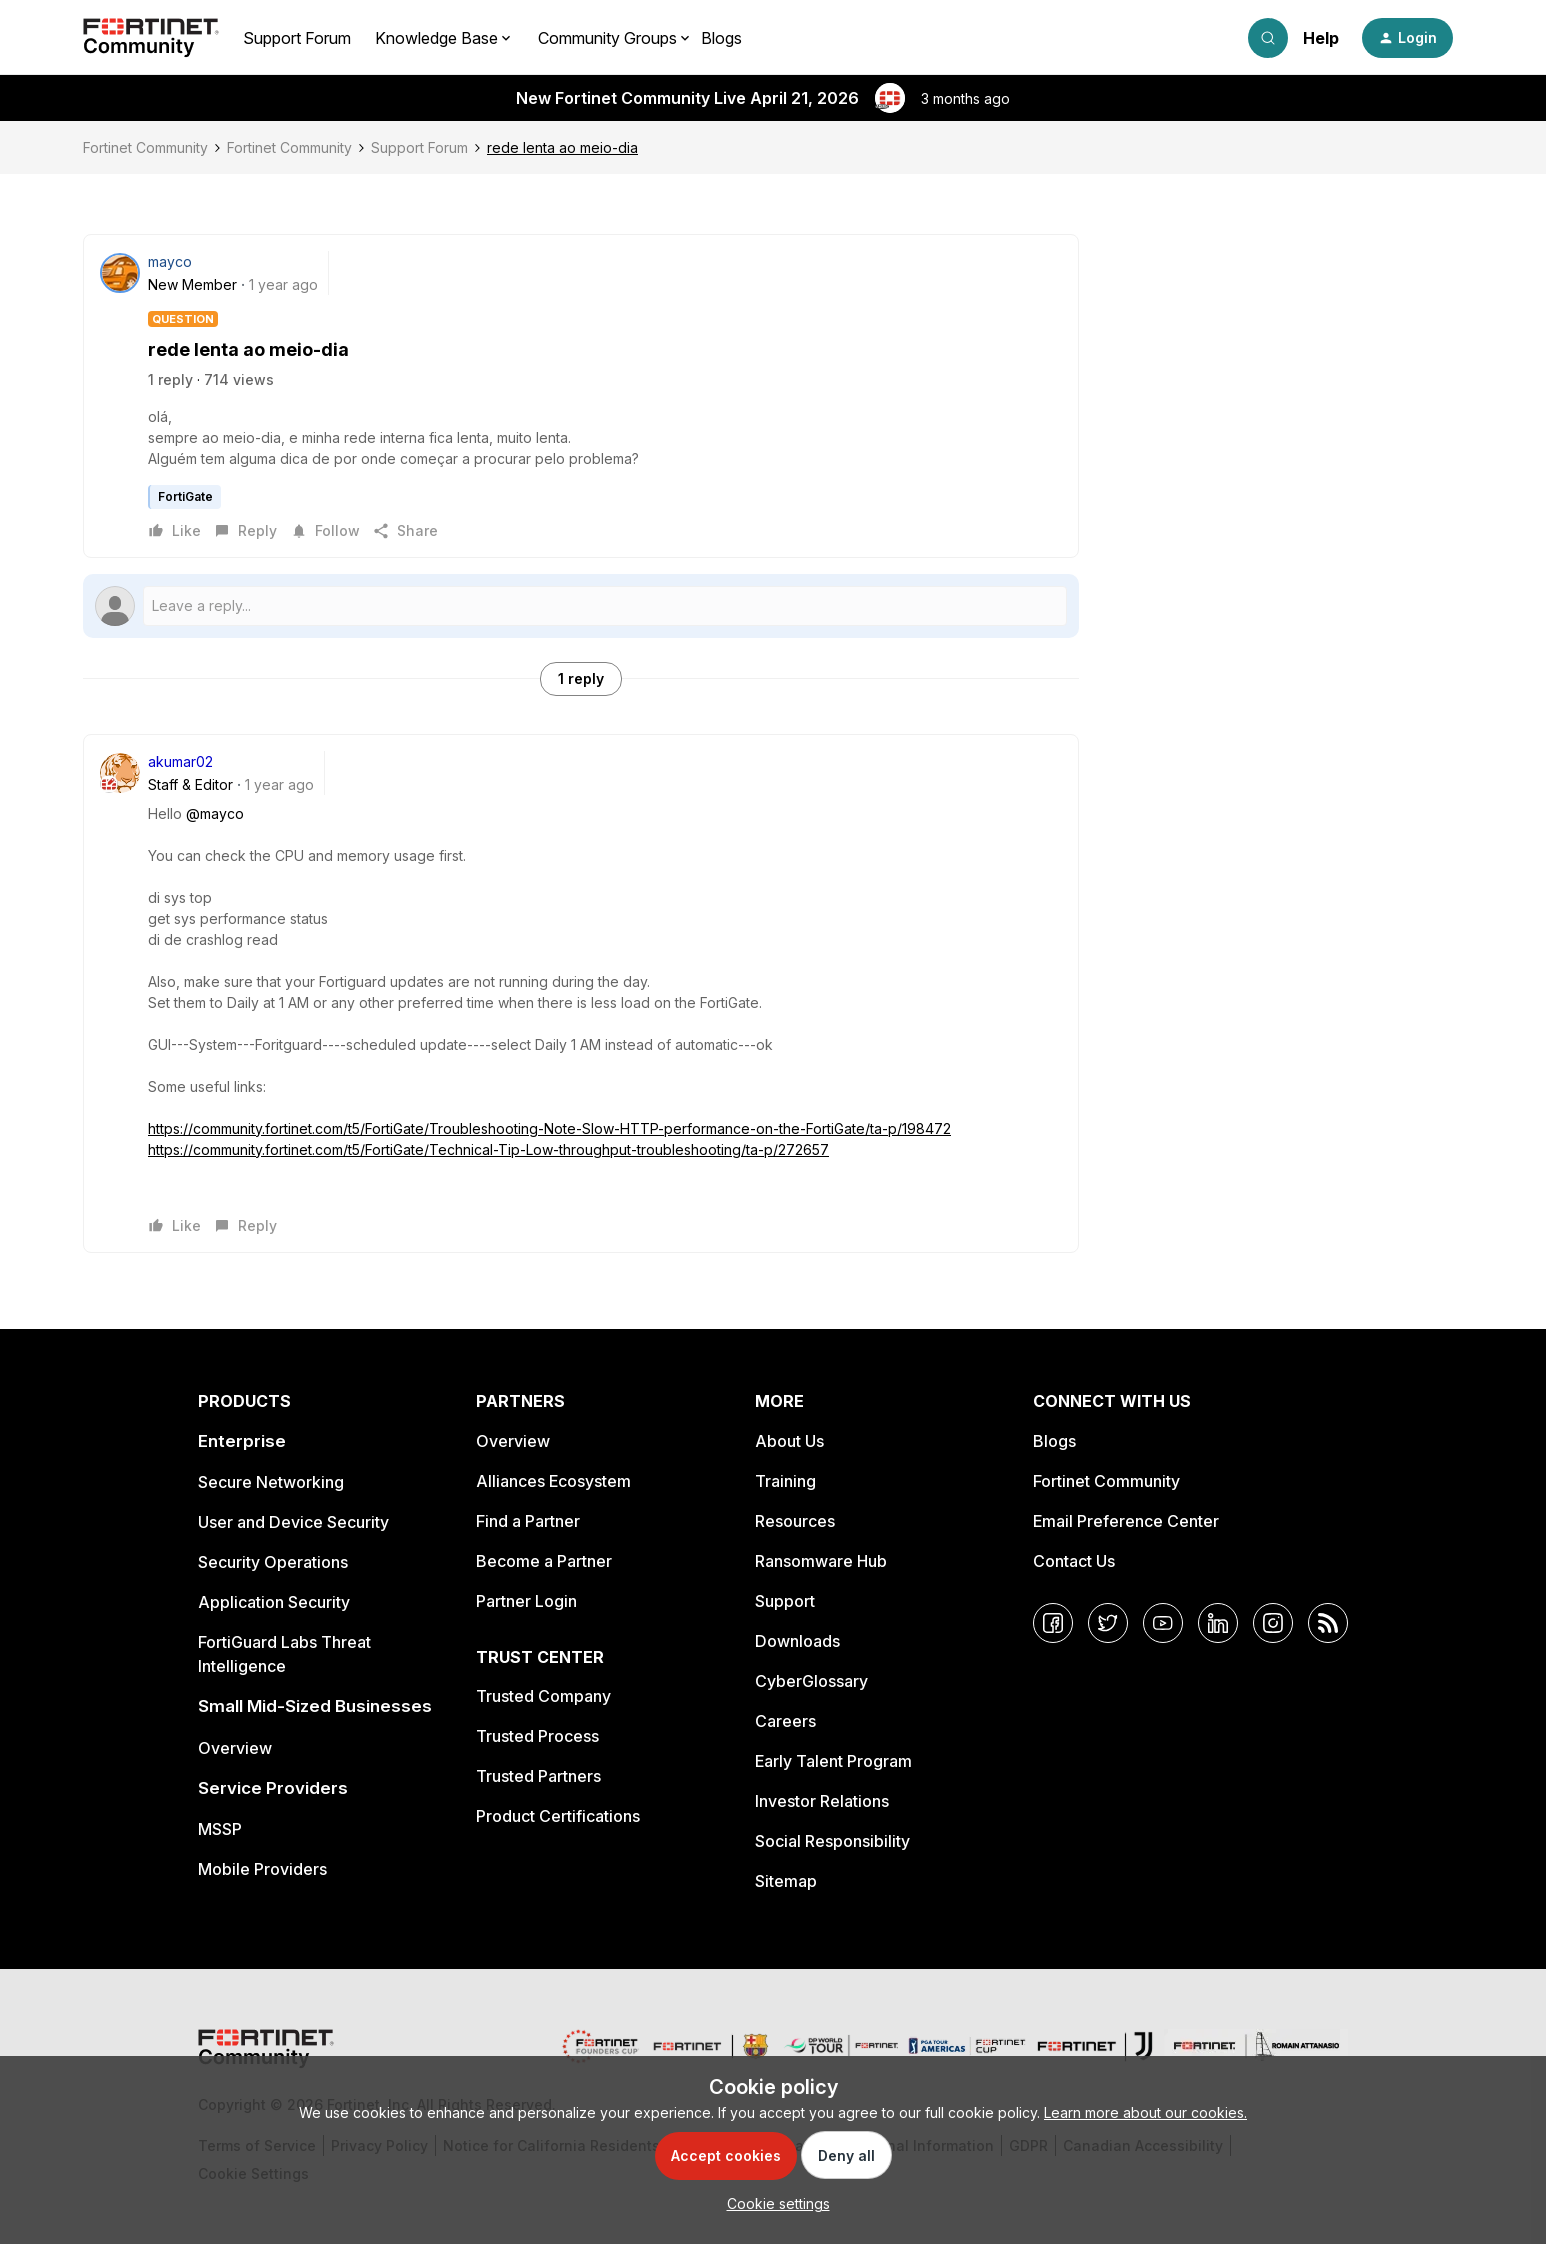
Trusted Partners (538, 1776)
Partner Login (526, 1601)
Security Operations (273, 1562)
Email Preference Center (1126, 1521)
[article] (581, 993)
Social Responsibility (832, 1841)
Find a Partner (528, 1521)
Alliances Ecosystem (553, 1481)
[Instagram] (1273, 1623)
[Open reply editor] (581, 606)
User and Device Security (293, 1522)
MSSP (220, 1829)
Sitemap (786, 1881)
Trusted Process (537, 1736)
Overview (235, 1748)
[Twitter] (1108, 1623)
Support (785, 1601)
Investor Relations (822, 1801)
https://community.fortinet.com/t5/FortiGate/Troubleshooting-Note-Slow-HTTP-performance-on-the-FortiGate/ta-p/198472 (549, 1128)
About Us (789, 1441)
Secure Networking (271, 1482)
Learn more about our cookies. (1145, 2112)
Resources (795, 1521)
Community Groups (607, 38)
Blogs (721, 38)
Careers (785, 1721)
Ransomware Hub (821, 1561)
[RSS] (1328, 1623)
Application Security (274, 1602)
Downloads (797, 1641)
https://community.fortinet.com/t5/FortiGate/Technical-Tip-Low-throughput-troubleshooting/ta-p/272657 (488, 1149)
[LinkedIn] (1218, 1623)
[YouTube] (1163, 1623)
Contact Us (1074, 1561)
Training (785, 1481)
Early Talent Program (833, 1761)
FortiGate (185, 496)
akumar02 (180, 761)
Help (1321, 38)
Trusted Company (543, 1696)
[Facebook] (1053, 1623)
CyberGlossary (811, 1681)
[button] (1407, 38)
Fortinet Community (145, 147)
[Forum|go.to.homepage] (151, 38)
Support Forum (297, 38)
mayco (170, 261)
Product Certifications (558, 1816)
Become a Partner (544, 1561)
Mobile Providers (262, 1869)
